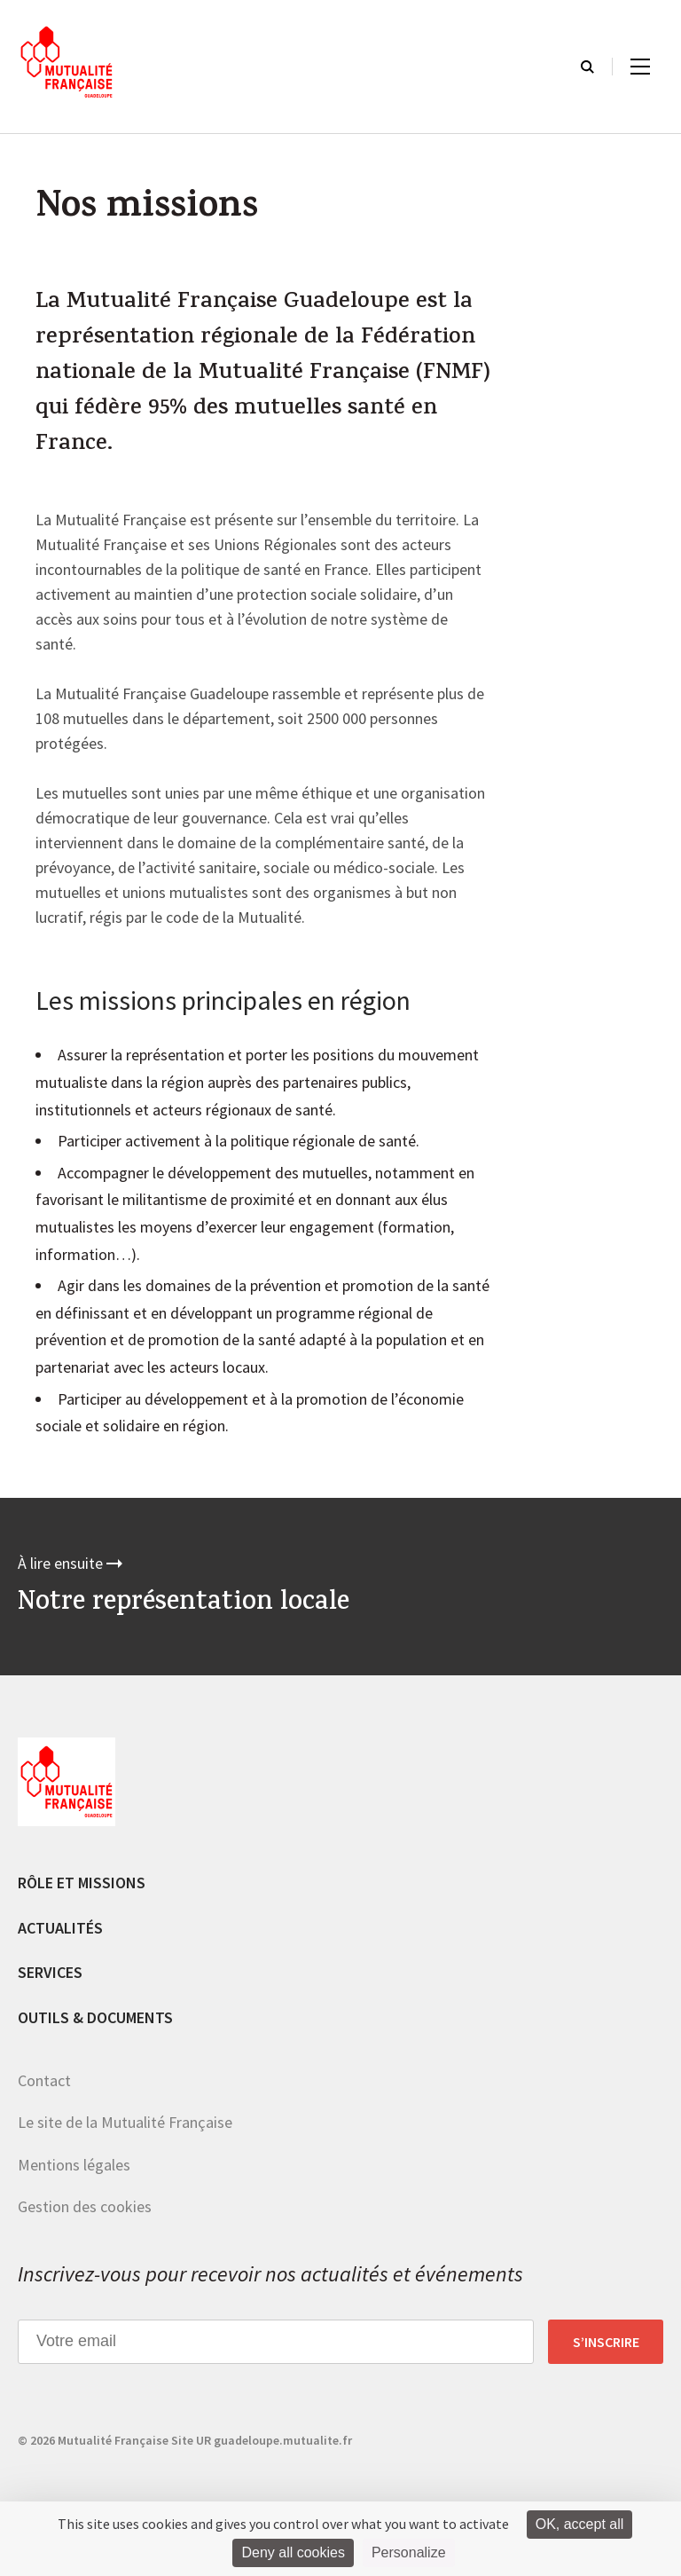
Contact (44, 2080)
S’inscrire (606, 2342)
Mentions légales (74, 2165)
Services (50, 1972)
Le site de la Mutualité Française (125, 2122)
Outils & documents (95, 2017)
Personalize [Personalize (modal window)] (409, 2552)
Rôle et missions (81, 1882)
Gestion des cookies (85, 2206)
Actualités (60, 1928)
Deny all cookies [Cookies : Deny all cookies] (293, 2552)
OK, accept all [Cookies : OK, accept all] (580, 2524)
